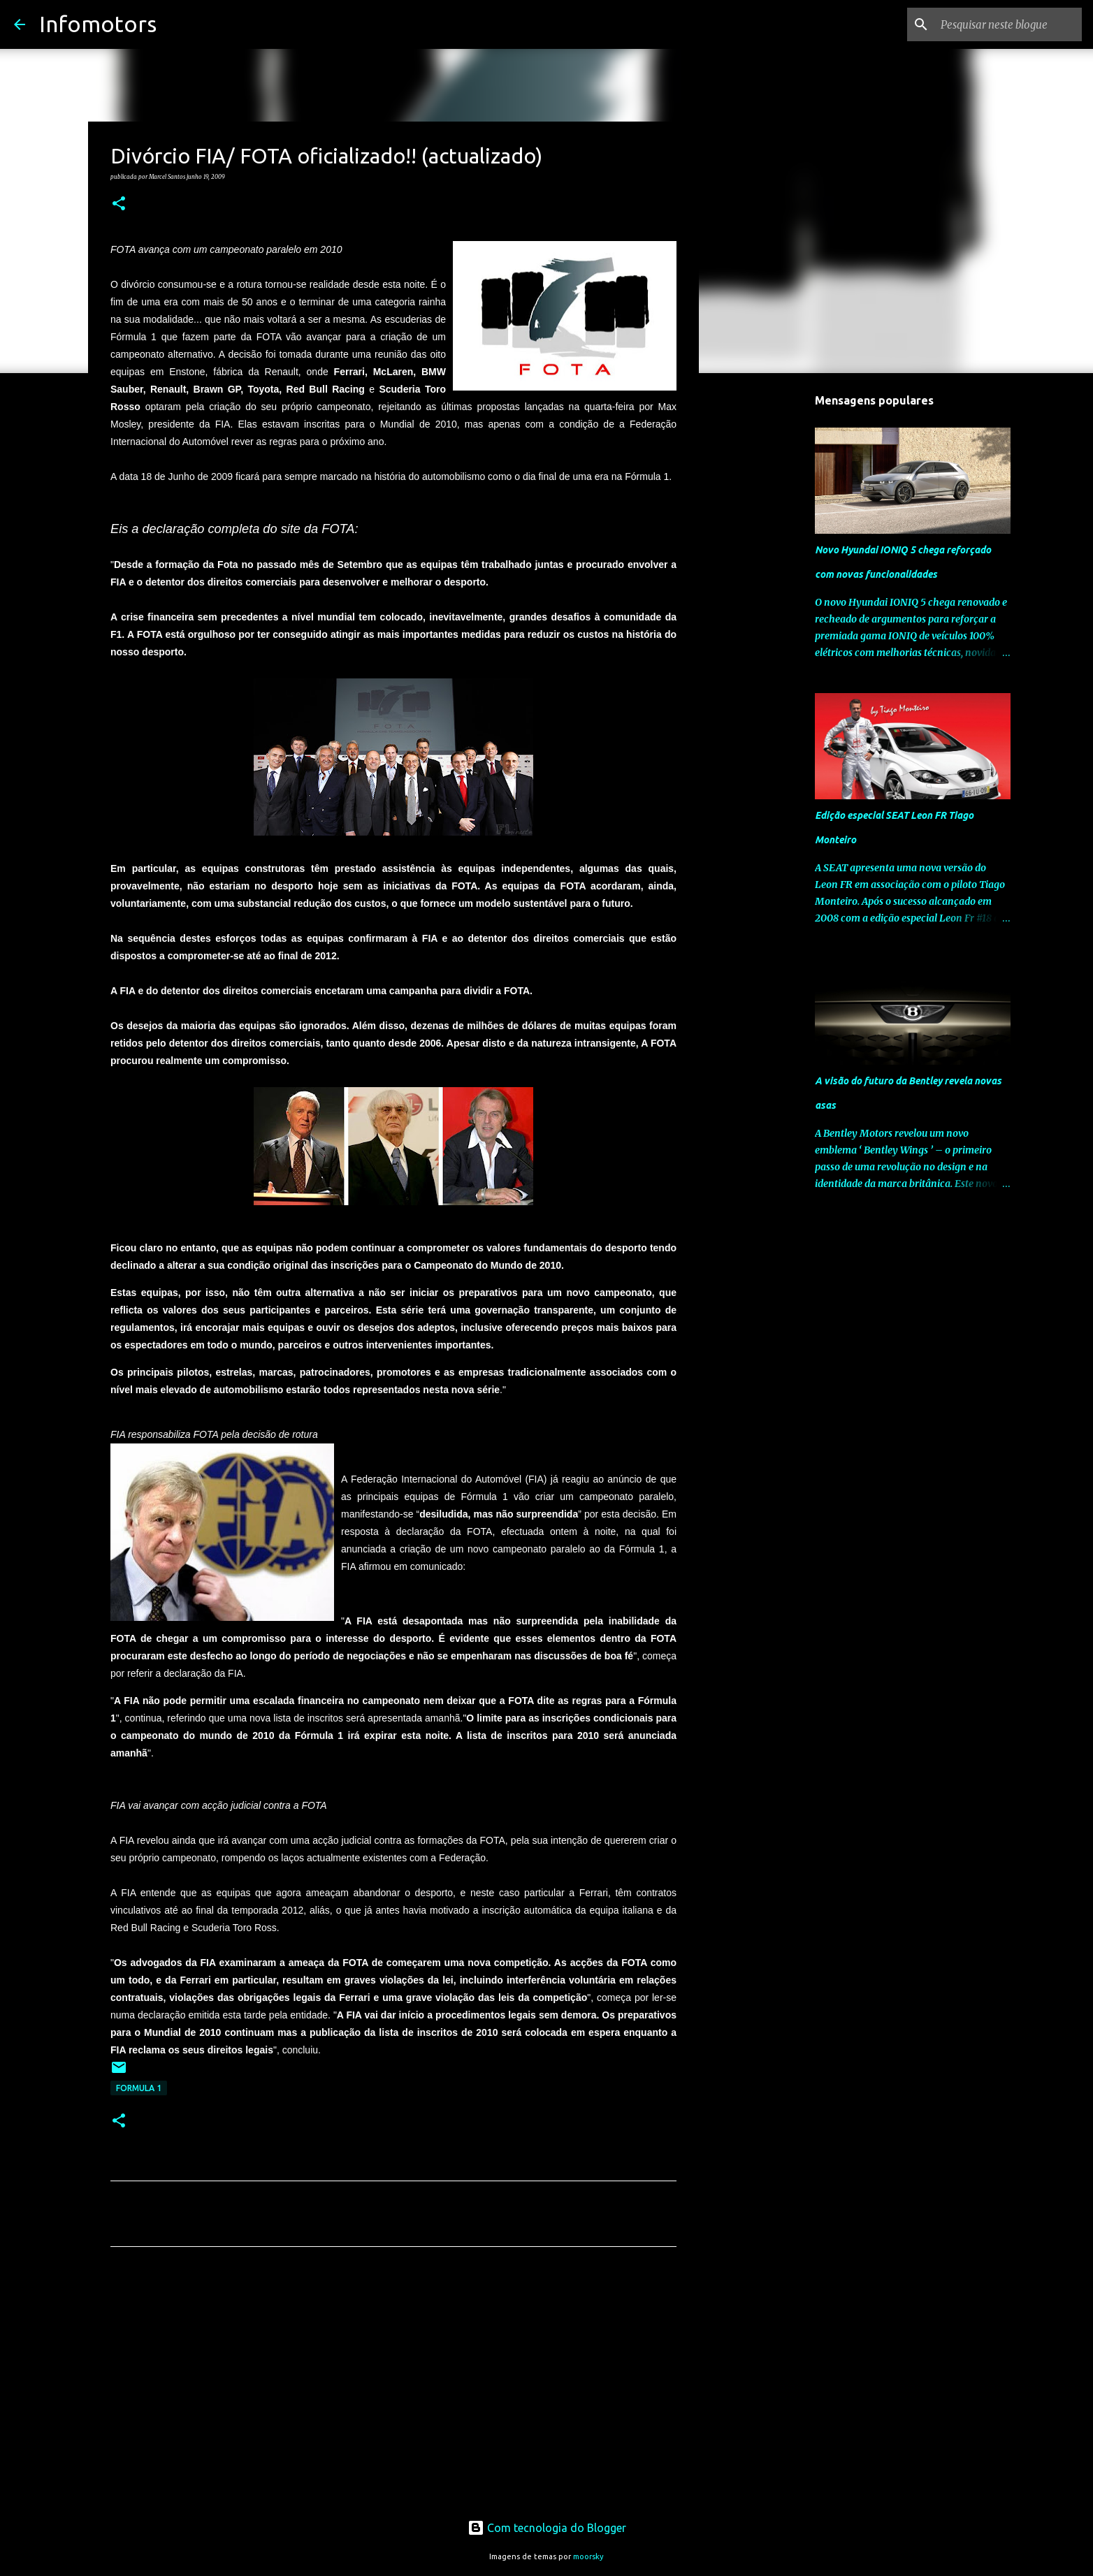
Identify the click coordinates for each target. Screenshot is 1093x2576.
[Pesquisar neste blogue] (1008, 24)
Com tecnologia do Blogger (547, 2528)
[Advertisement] (393, 2388)
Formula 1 (138, 2088)
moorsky (588, 2556)
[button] (118, 204)
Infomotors (98, 23)
